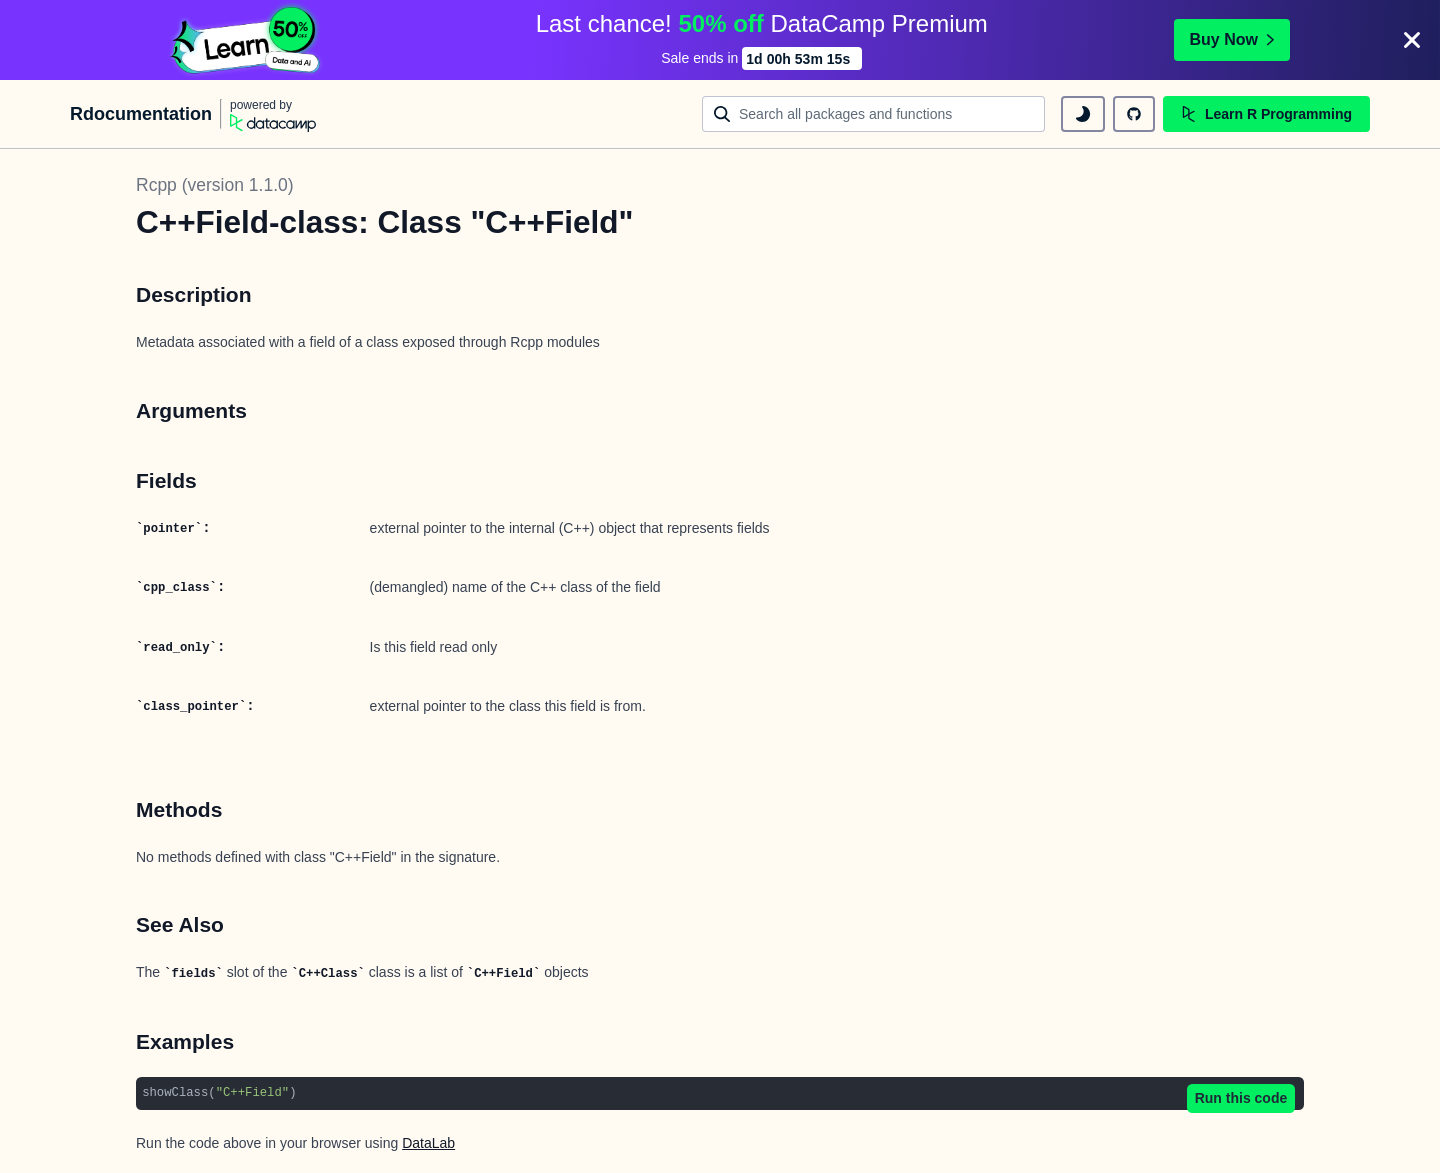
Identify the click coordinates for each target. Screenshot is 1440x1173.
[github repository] (1134, 114)
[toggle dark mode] (1083, 114)
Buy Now (1232, 39)
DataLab (428, 1143)
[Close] (1412, 40)
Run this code (1241, 1098)
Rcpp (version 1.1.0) (215, 185)
